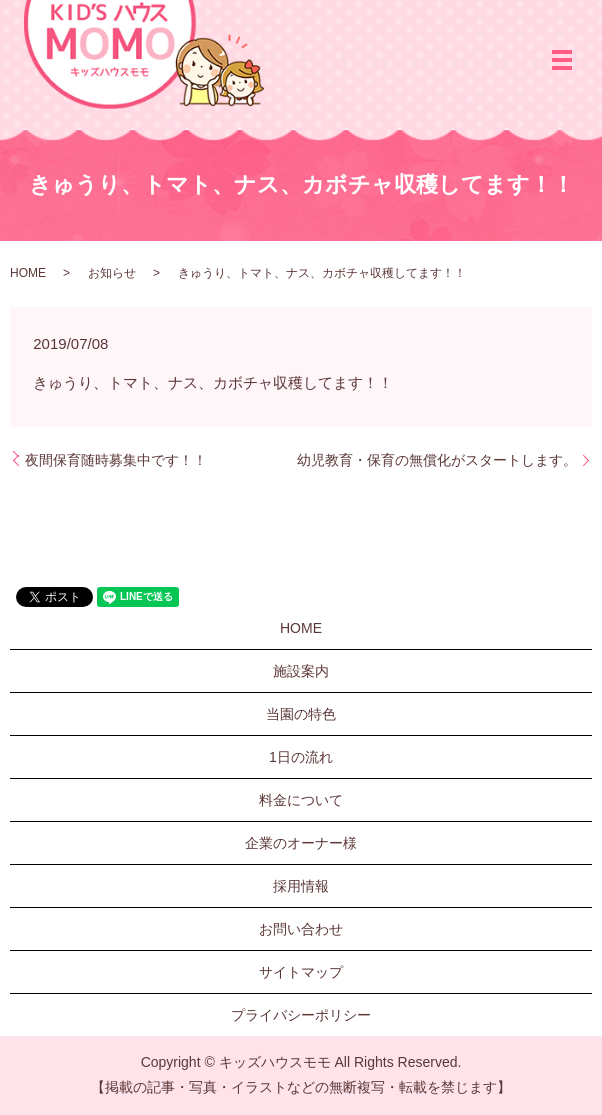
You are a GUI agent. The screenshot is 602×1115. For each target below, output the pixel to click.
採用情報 (301, 886)
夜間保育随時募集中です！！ (116, 460)
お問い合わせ (301, 929)
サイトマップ (301, 972)
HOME (28, 273)
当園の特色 (301, 714)
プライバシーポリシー (301, 1015)
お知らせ (112, 273)
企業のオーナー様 (301, 843)
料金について (301, 800)
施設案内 (301, 671)
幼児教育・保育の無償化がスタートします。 (437, 460)
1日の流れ (301, 757)
